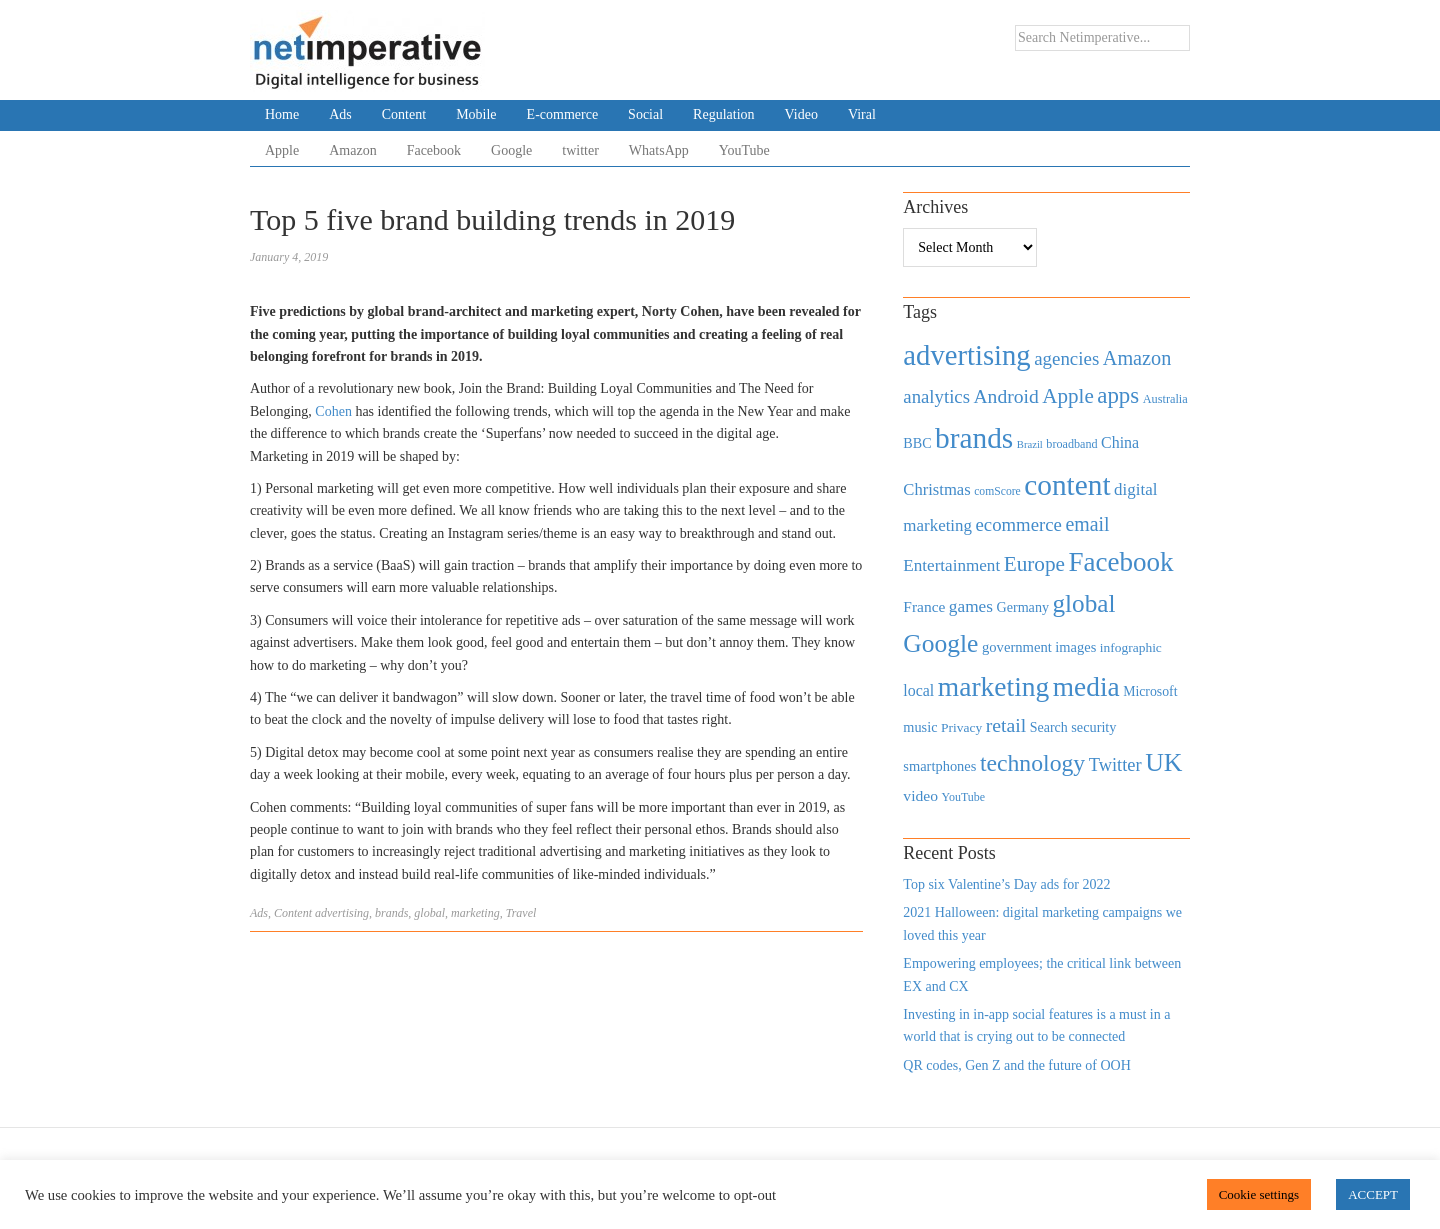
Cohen (333, 411)
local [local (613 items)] (918, 690)
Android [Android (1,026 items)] (1005, 396)
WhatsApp (659, 150)
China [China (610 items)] (1120, 442)
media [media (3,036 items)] (1086, 687)
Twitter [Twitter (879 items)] (1115, 765)
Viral (862, 114)
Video (801, 114)
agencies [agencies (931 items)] (1066, 358)
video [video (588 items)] (920, 795)
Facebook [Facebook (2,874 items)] (1120, 562)
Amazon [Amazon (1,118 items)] (1137, 358)
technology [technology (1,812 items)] (1032, 763)
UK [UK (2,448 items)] (1163, 762)
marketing (475, 913)
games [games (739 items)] (971, 606)
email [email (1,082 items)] (1087, 524)
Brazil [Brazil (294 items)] (1030, 444)
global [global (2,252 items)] (1084, 603)
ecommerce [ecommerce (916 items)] (1019, 524)
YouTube (744, 150)
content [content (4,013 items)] (1067, 485)
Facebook (434, 150)
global (429, 913)
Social (645, 114)
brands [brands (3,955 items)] (974, 438)
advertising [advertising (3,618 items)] (966, 355)
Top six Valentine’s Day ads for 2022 (1006, 884)
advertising (342, 913)
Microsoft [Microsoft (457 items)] (1150, 691)
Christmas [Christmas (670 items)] (936, 489)
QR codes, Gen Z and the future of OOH (1016, 1065)
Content (404, 114)
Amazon (352, 150)
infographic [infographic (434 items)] (1131, 647)
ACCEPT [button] (1373, 1194)
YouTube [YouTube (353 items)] (964, 797)
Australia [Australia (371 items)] (1165, 399)
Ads (340, 114)
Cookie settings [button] (1259, 1194)
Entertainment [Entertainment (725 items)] (951, 565)
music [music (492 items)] (920, 727)
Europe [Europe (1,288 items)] (1034, 564)
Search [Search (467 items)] (1049, 727)
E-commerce (563, 114)
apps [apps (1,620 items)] (1118, 395)
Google (511, 150)
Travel (521, 913)
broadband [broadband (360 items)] (1071, 444)
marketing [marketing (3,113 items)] (994, 686)
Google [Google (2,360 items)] (940, 643)
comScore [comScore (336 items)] (997, 491)
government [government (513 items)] (1017, 647)
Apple (282, 150)
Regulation (723, 114)
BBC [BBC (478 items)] (917, 443)
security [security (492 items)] (1093, 727)
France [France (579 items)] (924, 606)
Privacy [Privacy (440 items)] (961, 727)
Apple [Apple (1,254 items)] (1067, 396)
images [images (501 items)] (1075, 647)
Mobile (476, 114)
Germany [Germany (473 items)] (1022, 607)
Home (282, 114)
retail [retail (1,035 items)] (1006, 725)
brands (391, 913)
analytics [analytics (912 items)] (936, 396)
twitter (580, 150)
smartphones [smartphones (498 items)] (939, 766)
